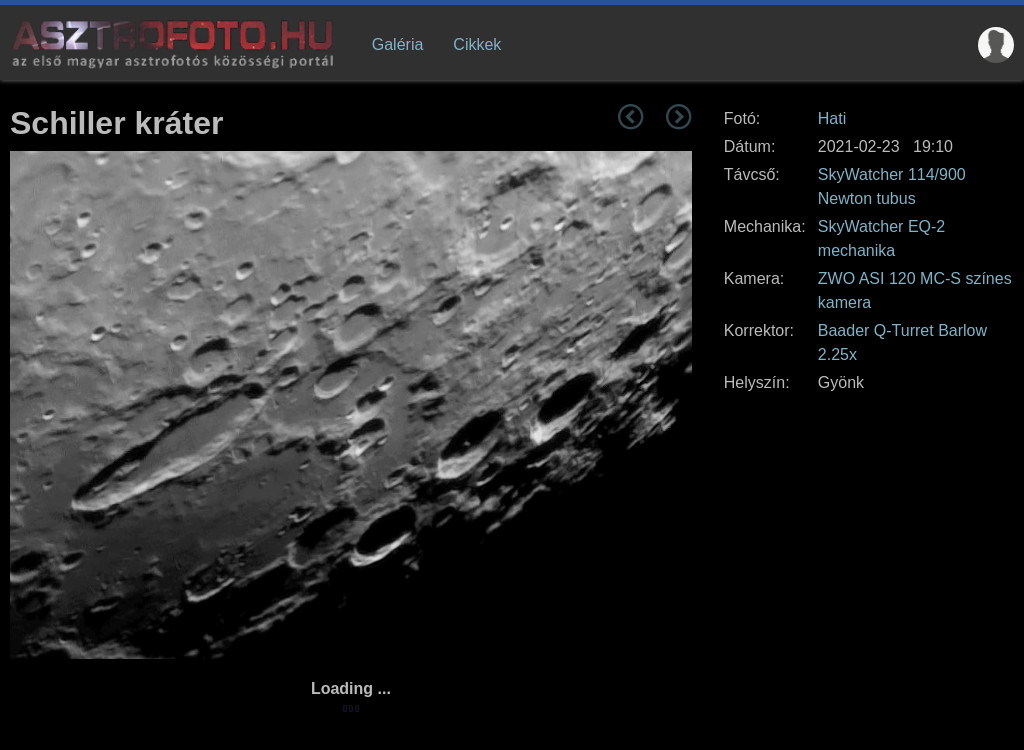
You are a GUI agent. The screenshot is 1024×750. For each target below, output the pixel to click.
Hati (832, 118)
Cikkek (477, 44)
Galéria (398, 44)
